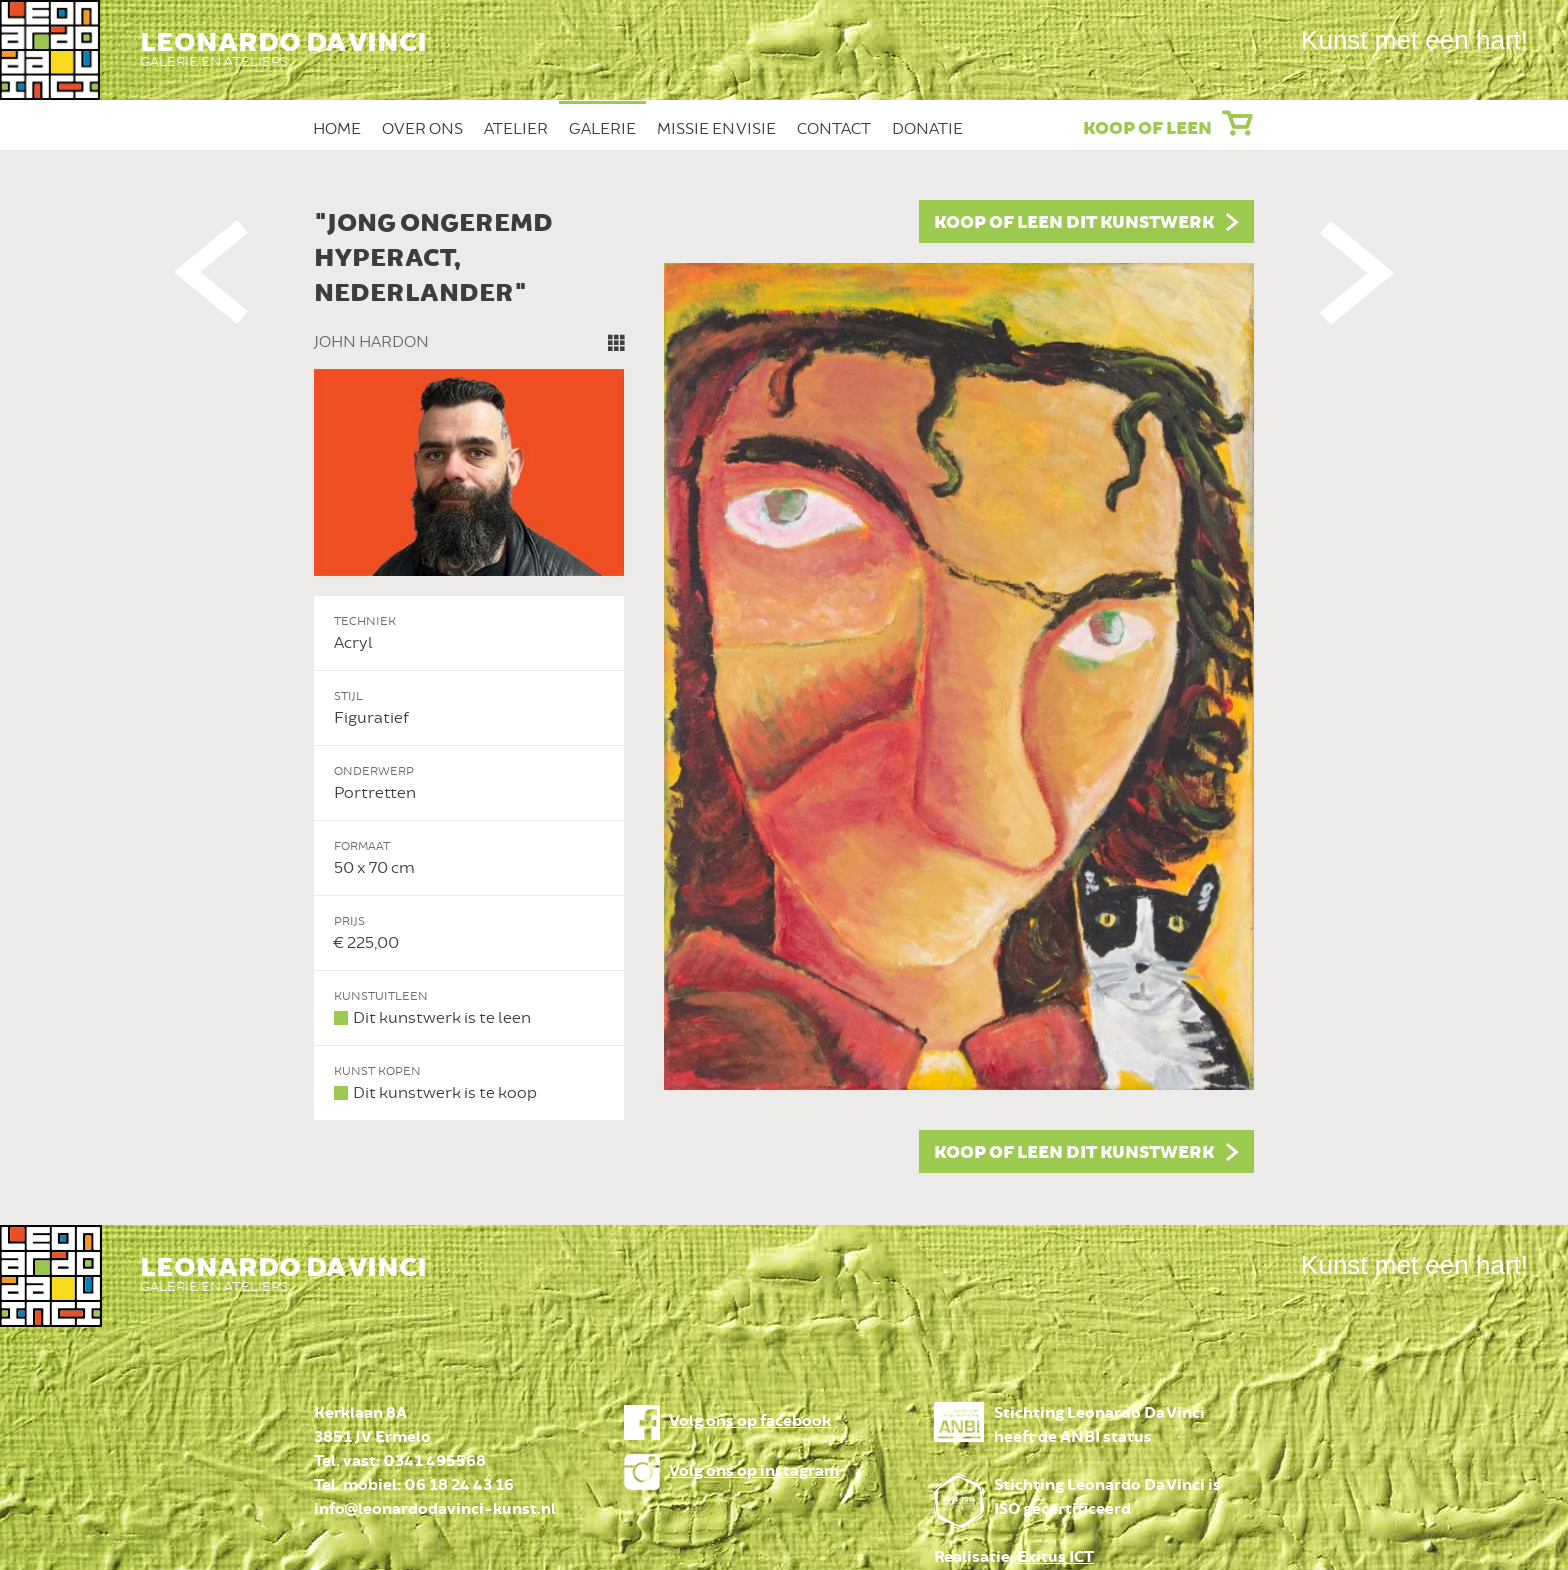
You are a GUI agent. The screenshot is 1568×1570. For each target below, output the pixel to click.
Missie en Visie (716, 129)
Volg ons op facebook (750, 1421)
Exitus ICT (1055, 1557)
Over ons (422, 129)
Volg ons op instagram (754, 1471)
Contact (834, 129)
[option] (784, 686)
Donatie (927, 129)
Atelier (516, 129)
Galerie (602, 129)
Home (337, 129)
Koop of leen (1147, 129)
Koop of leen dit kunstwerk (1074, 223)
